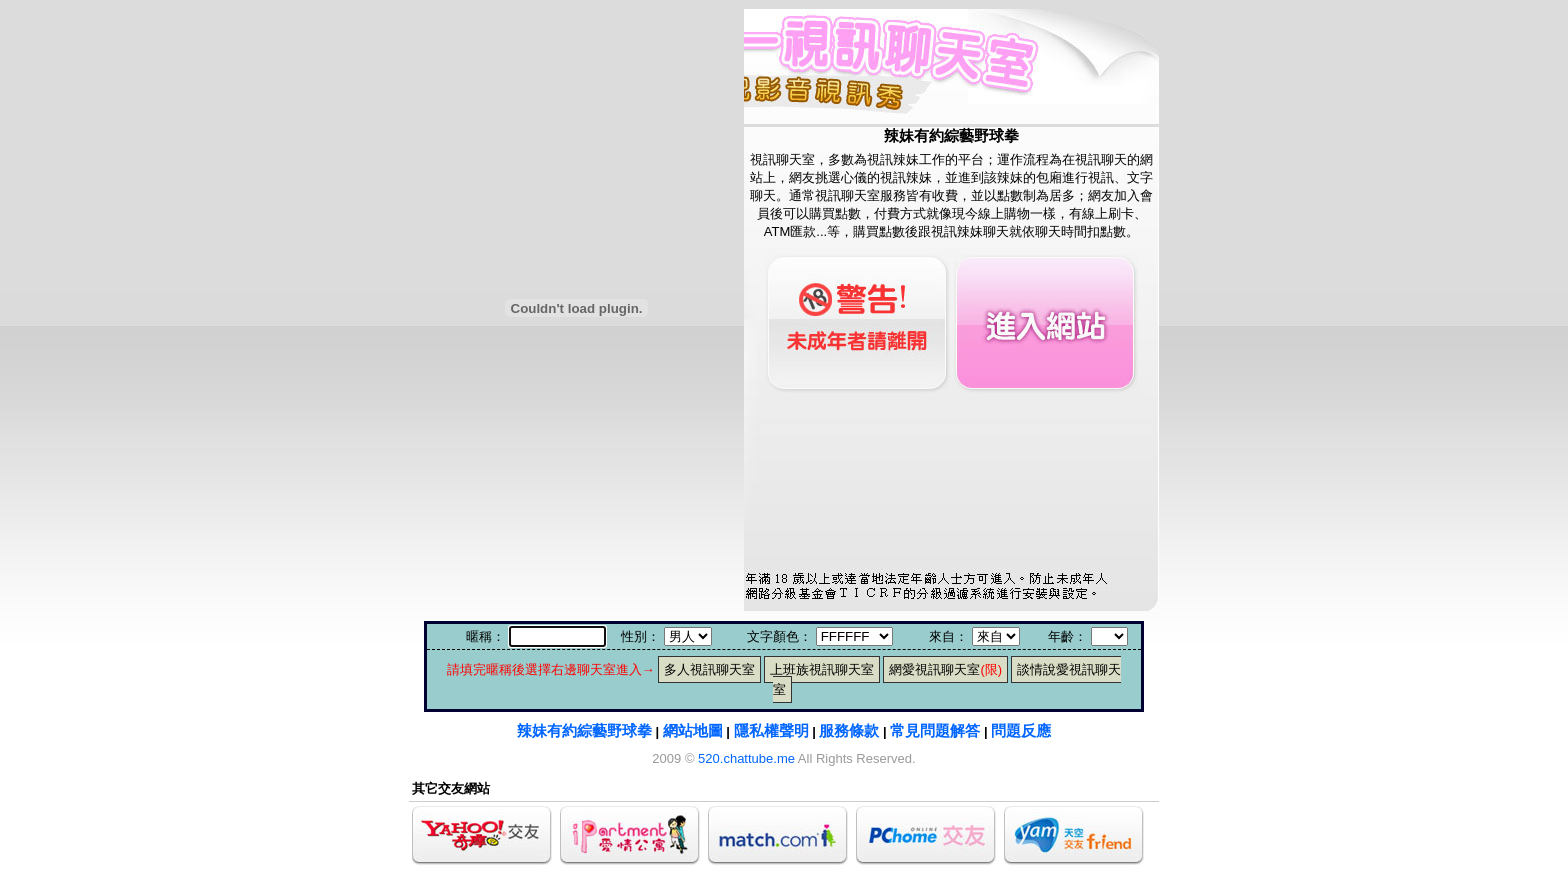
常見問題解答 (935, 730)
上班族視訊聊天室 (822, 669)
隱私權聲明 (771, 730)
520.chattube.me (746, 758)
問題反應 (1021, 730)
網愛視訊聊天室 (945, 669)
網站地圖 (693, 730)
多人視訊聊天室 (709, 669)
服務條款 (849, 730)
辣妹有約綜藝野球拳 (584, 730)
